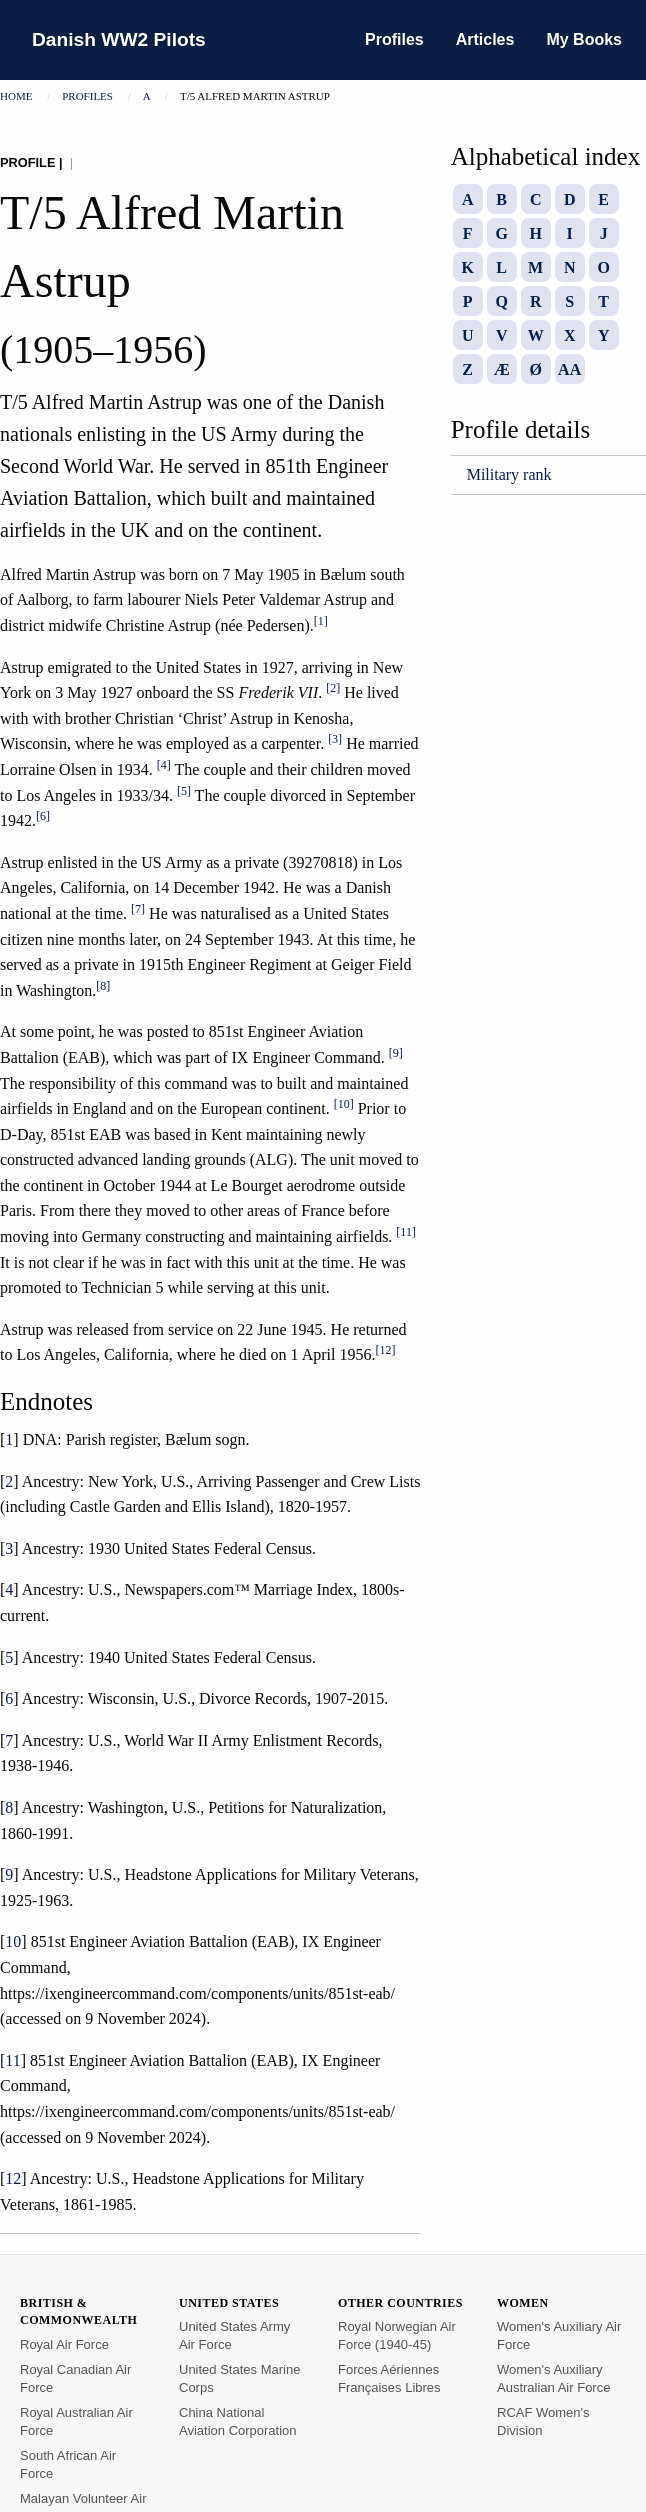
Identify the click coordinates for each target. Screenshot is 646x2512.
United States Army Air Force (234, 2335)
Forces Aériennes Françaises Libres (389, 2378)
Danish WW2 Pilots (119, 39)
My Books (584, 39)
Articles (485, 39)
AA (569, 369)
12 (13, 2178)
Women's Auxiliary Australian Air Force (553, 2378)
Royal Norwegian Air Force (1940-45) (397, 2335)
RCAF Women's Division (543, 2421)
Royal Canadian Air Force (75, 2378)
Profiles (394, 39)
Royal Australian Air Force (76, 2421)
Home (16, 96)
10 (13, 1941)
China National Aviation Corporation (238, 2421)
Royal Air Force (64, 2344)
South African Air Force (68, 2464)
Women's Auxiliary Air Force (559, 2335)
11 (12, 2060)
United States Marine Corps (239, 2378)
